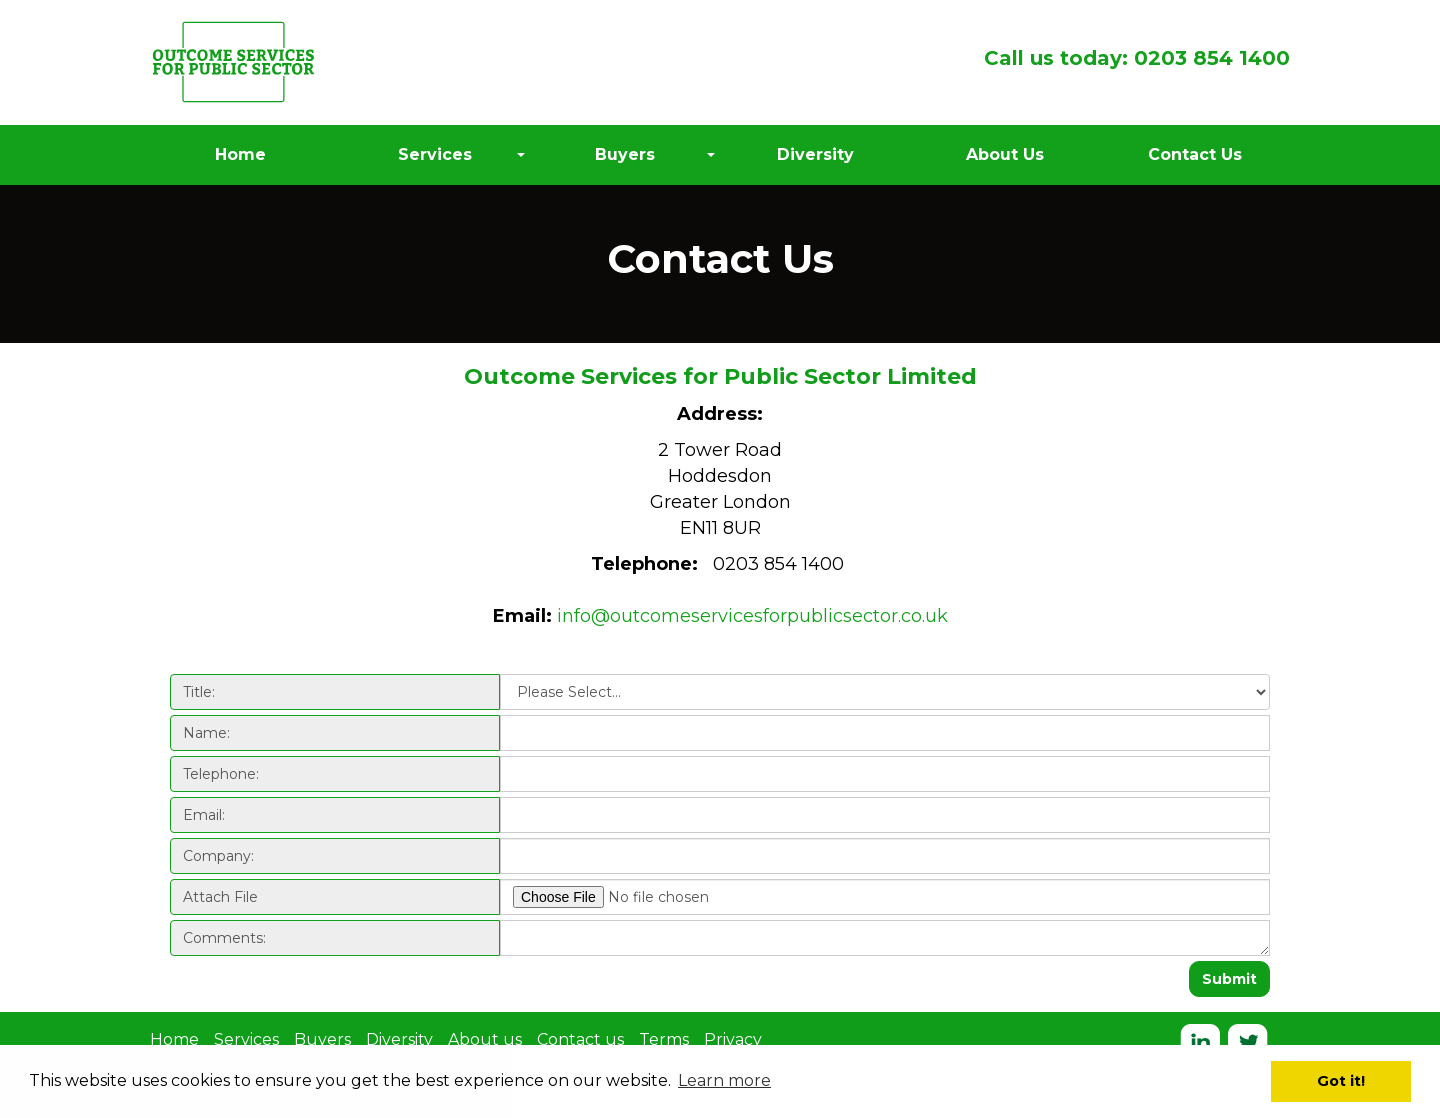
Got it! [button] (1341, 1081)
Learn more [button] (724, 1080)
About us (485, 1039)
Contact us (580, 1039)
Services (246, 1039)
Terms (664, 1039)
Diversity (399, 1039)
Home (174, 1039)
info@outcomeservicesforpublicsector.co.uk (752, 616)
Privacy (733, 1039)
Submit (1229, 979)
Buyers (322, 1039)
